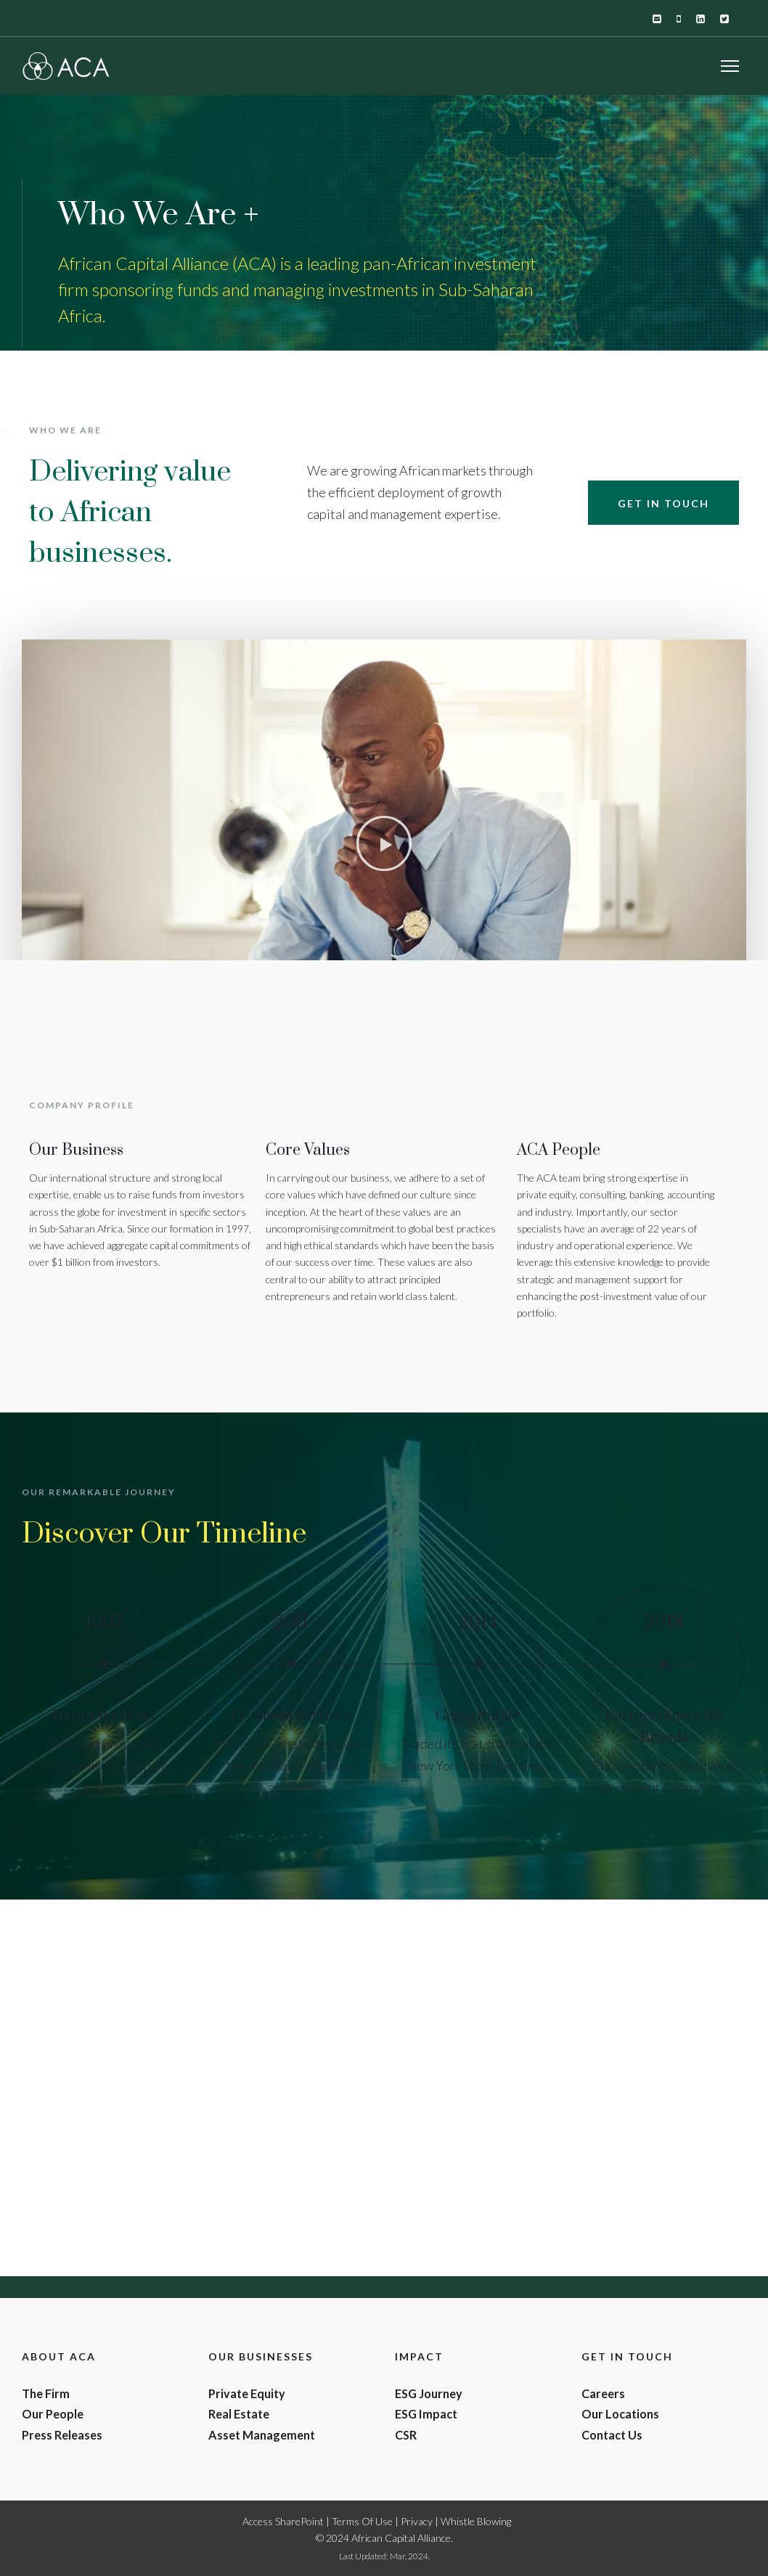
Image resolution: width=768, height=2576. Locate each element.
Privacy (417, 2521)
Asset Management (261, 2435)
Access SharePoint (283, 2521)
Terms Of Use (362, 2521)
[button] (384, 843)
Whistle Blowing (476, 2521)
